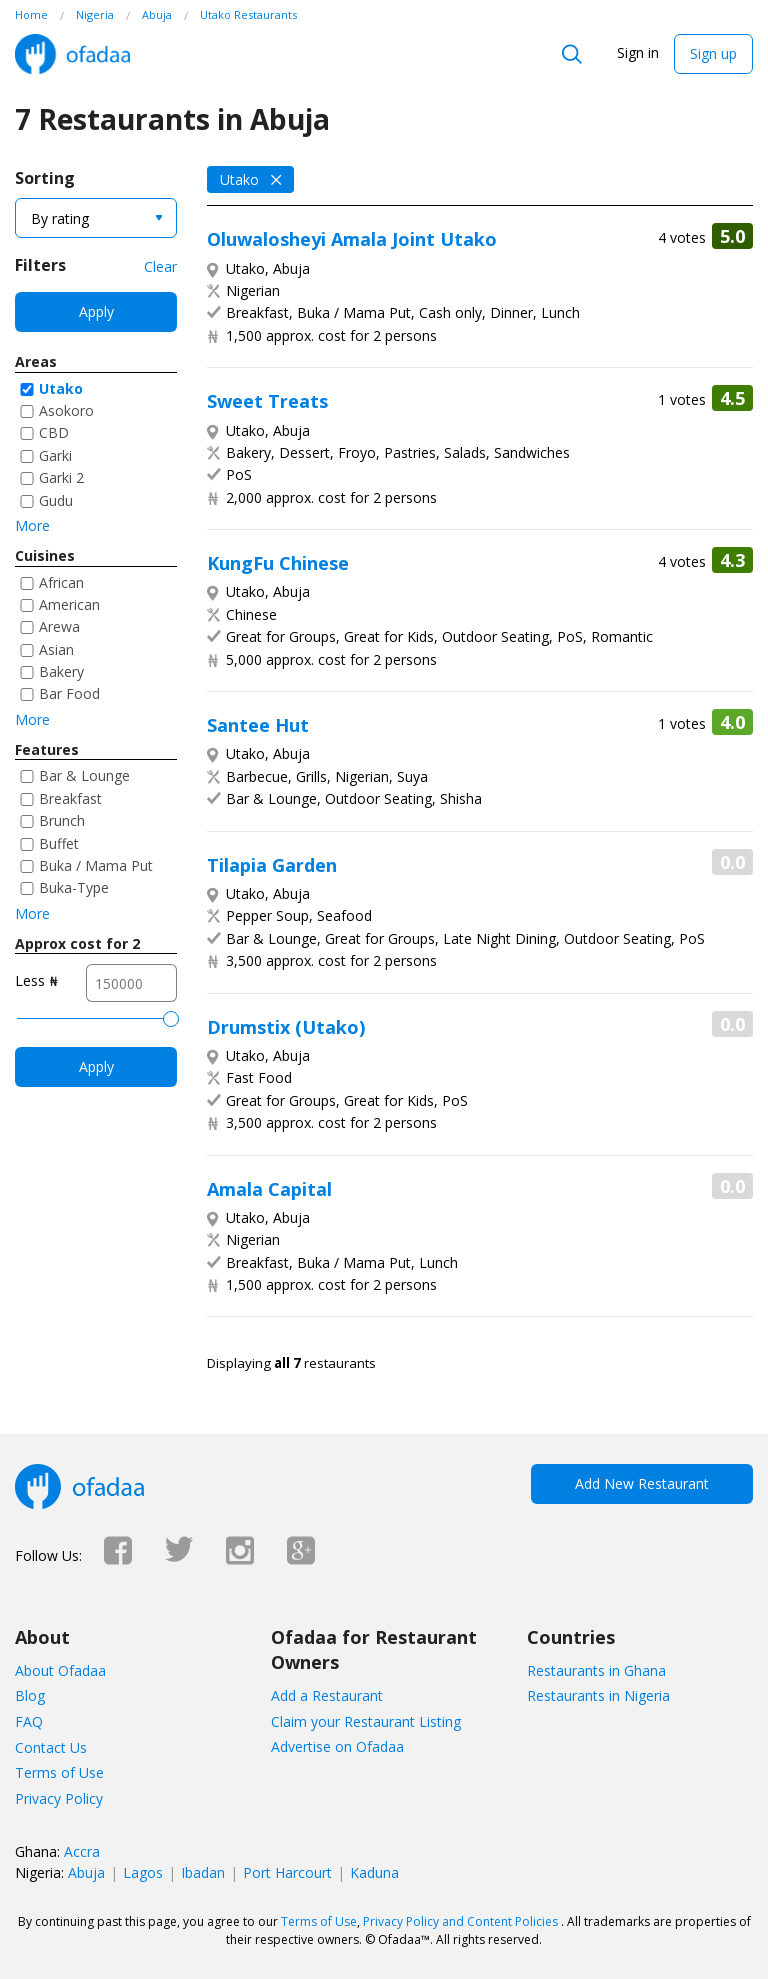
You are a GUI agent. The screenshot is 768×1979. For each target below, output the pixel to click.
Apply (96, 311)
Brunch (62, 820)
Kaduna (374, 1872)
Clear (160, 266)
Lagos (143, 1872)
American (69, 604)
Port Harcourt (287, 1872)
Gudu (56, 500)
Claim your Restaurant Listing (366, 1721)
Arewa (59, 626)
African (61, 582)
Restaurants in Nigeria (598, 1695)
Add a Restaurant (327, 1695)
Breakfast (70, 798)
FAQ (29, 1721)
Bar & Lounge (84, 775)
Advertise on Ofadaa (337, 1746)
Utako (61, 388)
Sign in (638, 52)
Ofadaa (72, 54)
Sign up (713, 53)
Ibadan (203, 1872)
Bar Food (69, 693)
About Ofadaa (60, 1670)
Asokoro (66, 410)
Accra (82, 1851)
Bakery (61, 671)
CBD (54, 432)
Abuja (86, 1872)
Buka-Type (74, 887)
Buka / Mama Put (96, 865)
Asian (56, 649)
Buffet (59, 843)
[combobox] (96, 218)
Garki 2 (61, 477)
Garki (55, 455)
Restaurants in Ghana (596, 1670)
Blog (30, 1695)
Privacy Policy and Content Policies (460, 1921)
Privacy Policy (59, 1798)
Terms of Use (59, 1772)
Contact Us (51, 1747)
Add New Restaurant (642, 1483)
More (32, 525)
